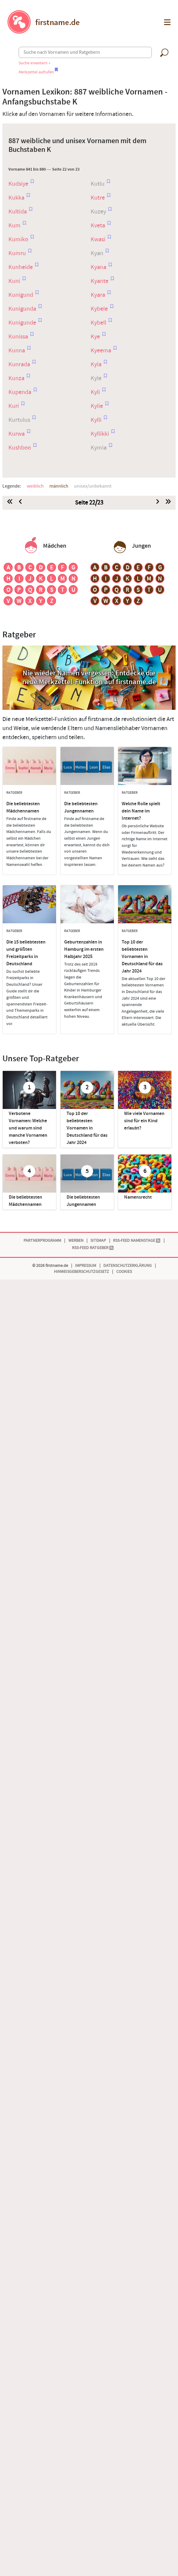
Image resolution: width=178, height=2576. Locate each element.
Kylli (97, 420)
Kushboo (20, 448)
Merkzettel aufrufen (38, 72)
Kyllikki (100, 434)
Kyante (100, 281)
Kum (15, 225)
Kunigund (21, 295)
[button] (166, 22)
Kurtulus (19, 420)
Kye (96, 337)
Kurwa (17, 434)
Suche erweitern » (34, 63)
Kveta (98, 225)
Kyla (97, 364)
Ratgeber (19, 634)
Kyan (98, 253)
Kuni (14, 281)
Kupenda (20, 392)
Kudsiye (19, 184)
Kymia (99, 448)
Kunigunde (22, 323)
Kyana (99, 267)
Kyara (98, 295)
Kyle (97, 378)
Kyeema (101, 350)
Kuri (14, 406)
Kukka (17, 198)
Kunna (17, 350)
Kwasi (99, 239)
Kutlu (98, 184)
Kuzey (99, 212)
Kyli (96, 392)
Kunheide (21, 267)
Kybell (99, 323)
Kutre (98, 198)
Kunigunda (22, 309)
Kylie (97, 406)
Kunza (17, 378)
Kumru (17, 253)
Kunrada (19, 364)
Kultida (18, 212)
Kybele (100, 309)
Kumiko (19, 239)
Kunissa (18, 337)
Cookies (124, 1271)
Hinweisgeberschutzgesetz (81, 1271)
